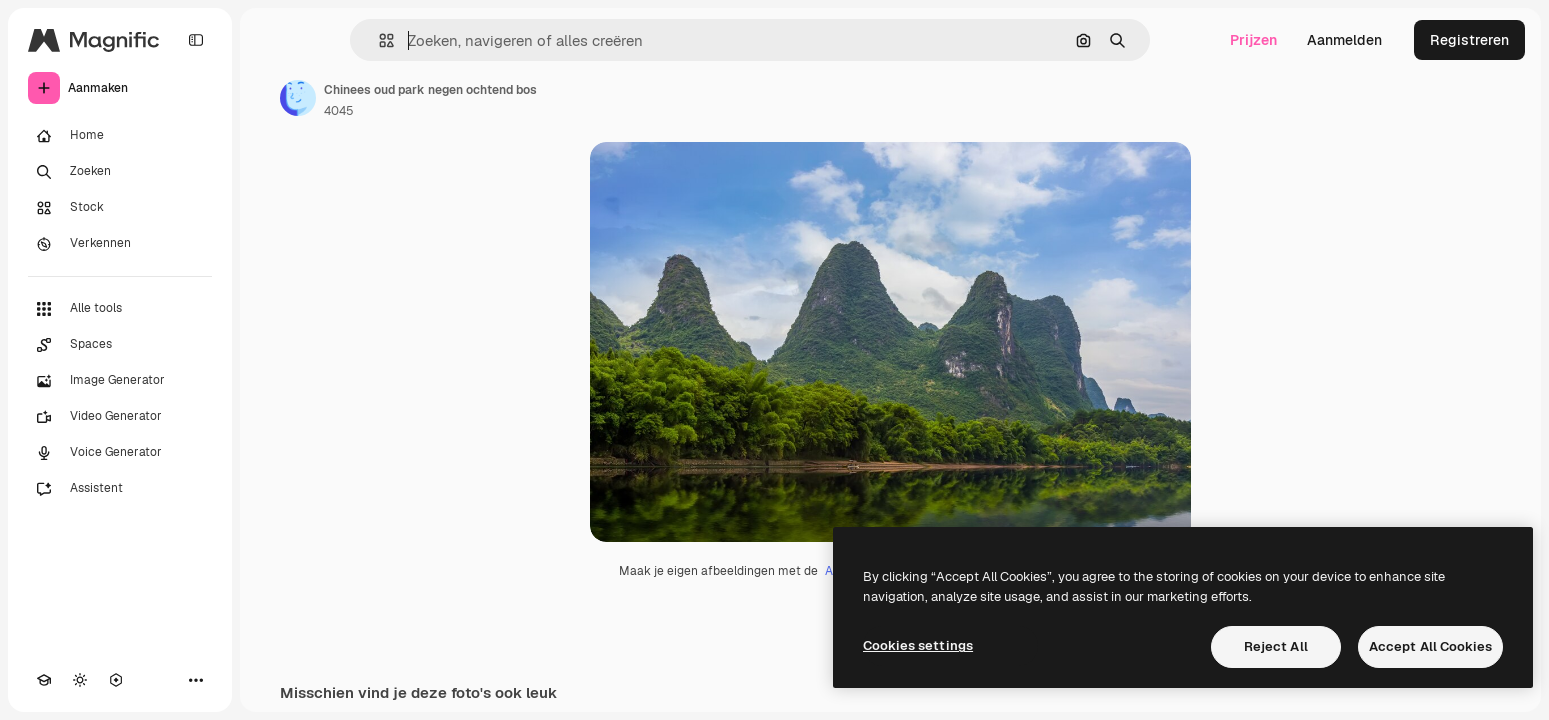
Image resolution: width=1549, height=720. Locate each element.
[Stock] (120, 208)
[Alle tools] (120, 309)
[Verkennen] (120, 244)
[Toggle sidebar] (196, 40)
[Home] (120, 136)
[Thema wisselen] (80, 680)
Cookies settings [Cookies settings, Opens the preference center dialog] (918, 645)
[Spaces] (120, 345)
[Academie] (44, 680)
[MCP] (116, 680)
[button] (378, 40)
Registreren (1469, 40)
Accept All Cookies (1430, 646)
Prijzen (1253, 40)
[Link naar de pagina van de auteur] (298, 98)
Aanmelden (1344, 40)
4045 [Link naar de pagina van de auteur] (339, 111)
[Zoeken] (120, 172)
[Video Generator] (120, 417)
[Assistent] (120, 489)
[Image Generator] (120, 381)
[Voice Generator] (120, 453)
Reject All (1276, 646)
